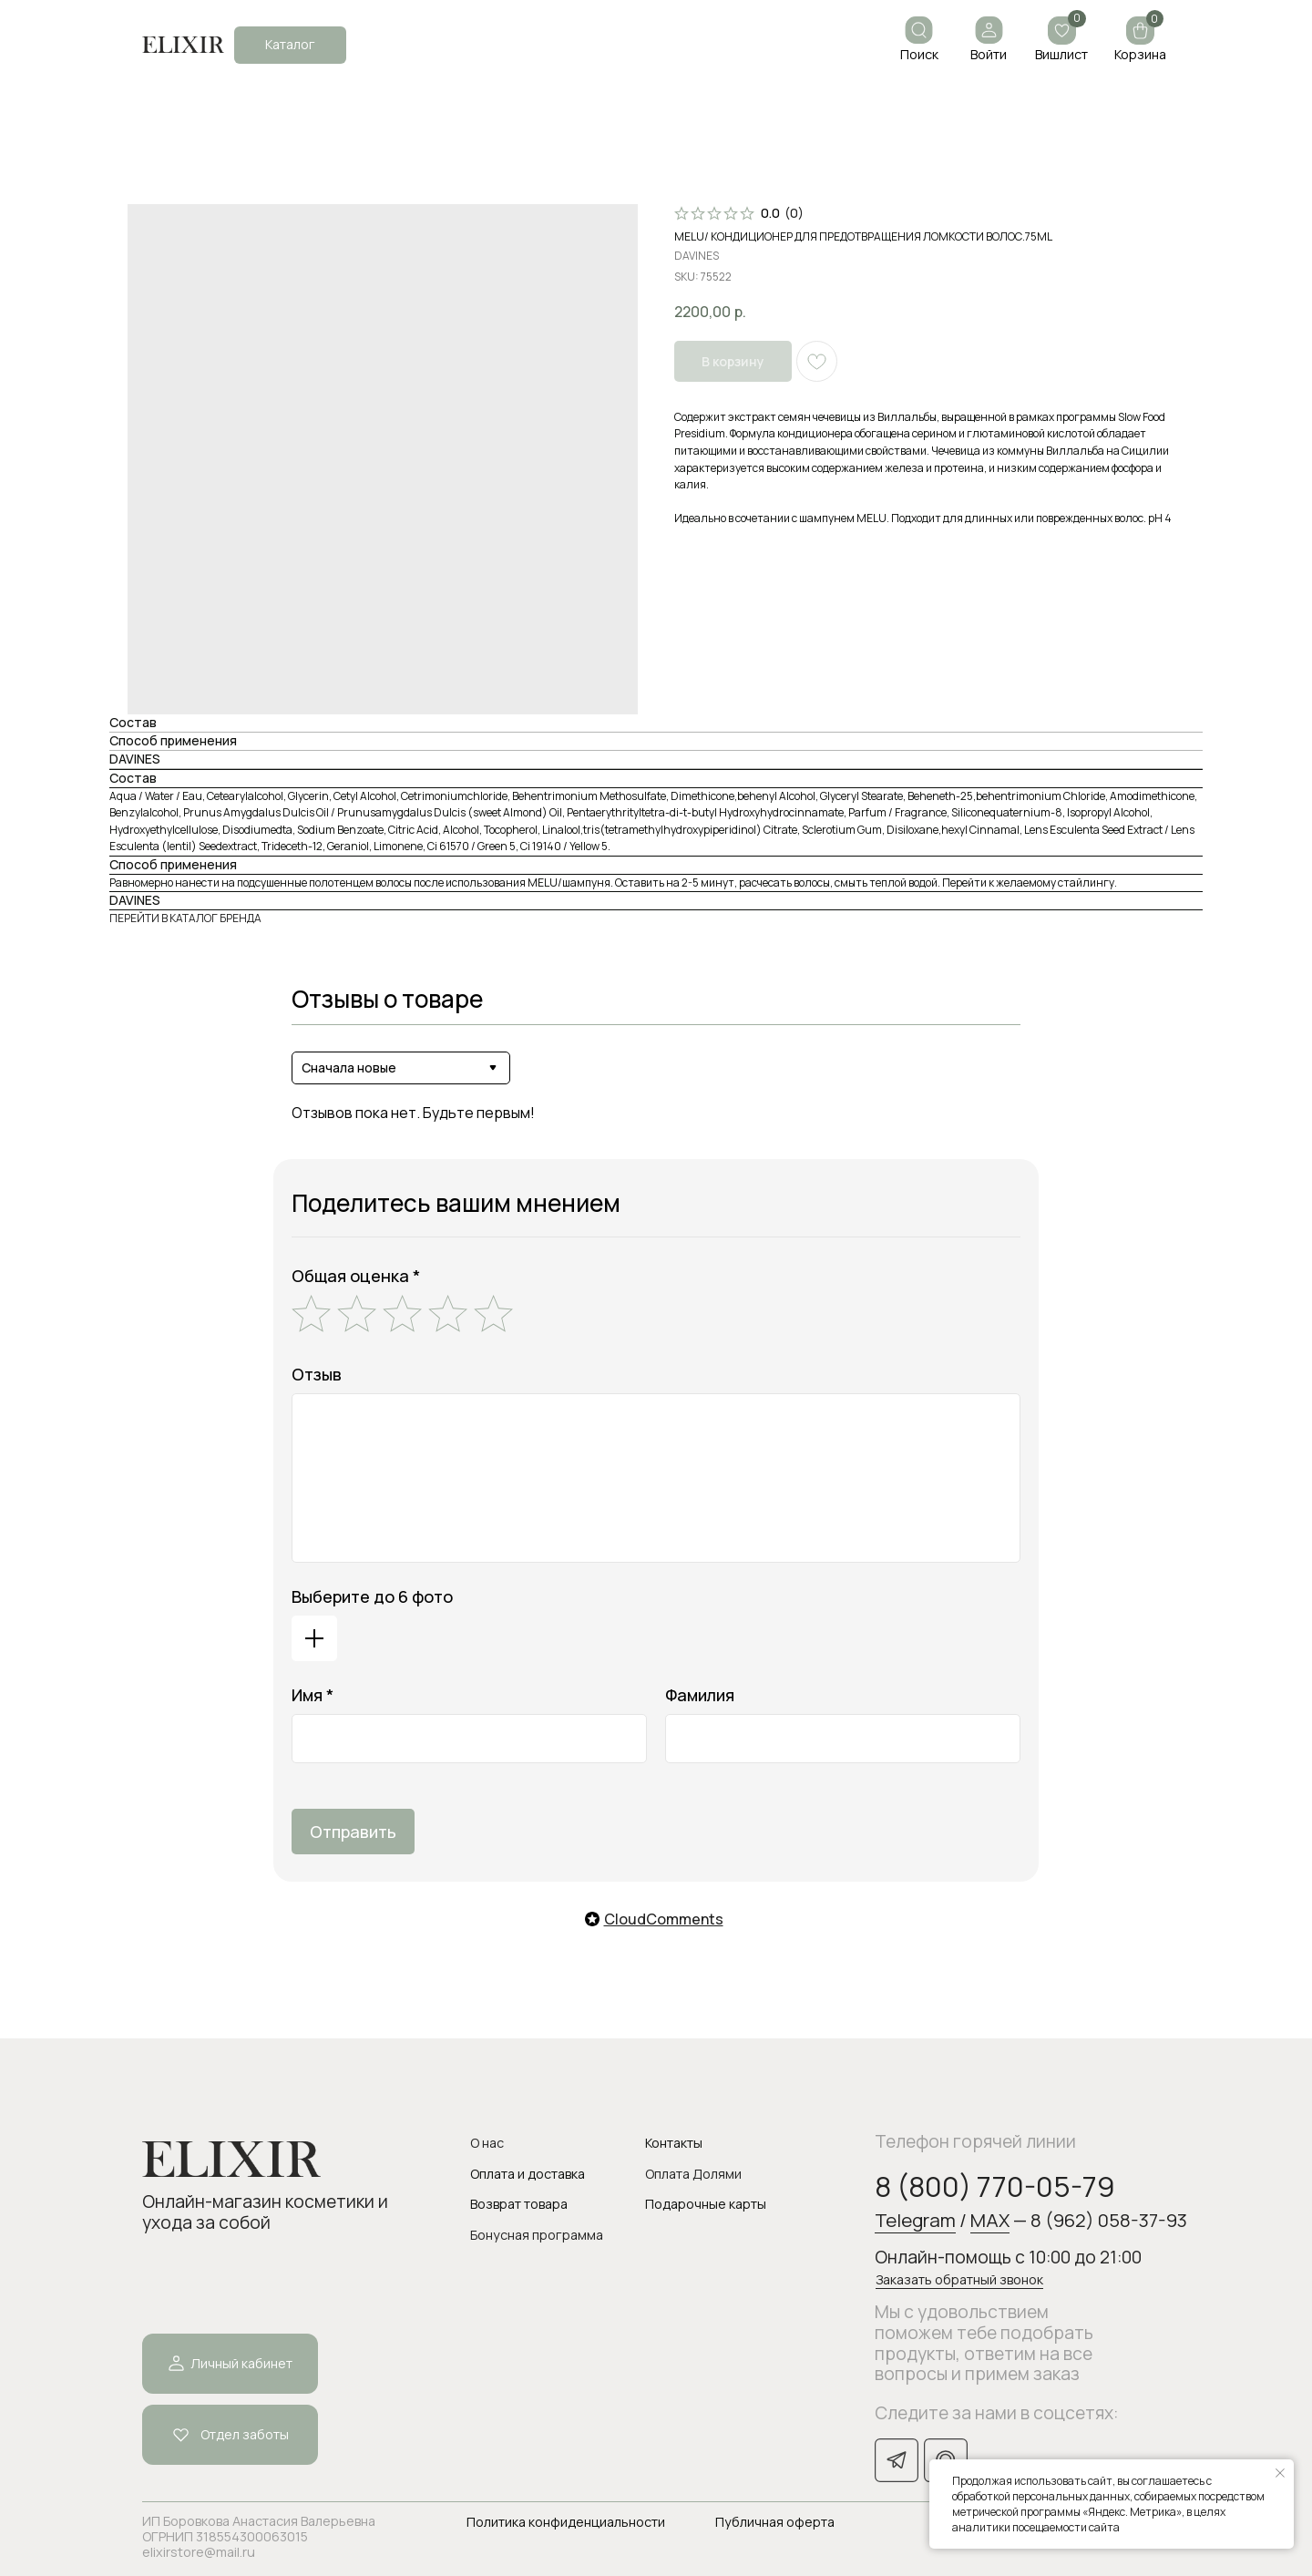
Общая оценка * (356, 1276)
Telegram (915, 2219)
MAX (990, 2219)
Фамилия (699, 1695)
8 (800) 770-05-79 (995, 2186)
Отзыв (317, 1374)
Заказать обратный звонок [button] (959, 2279)
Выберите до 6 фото (372, 1596)
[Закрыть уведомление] (1280, 2473)
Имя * (312, 1695)
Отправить (353, 1831)
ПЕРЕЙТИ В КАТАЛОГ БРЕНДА (185, 918)
